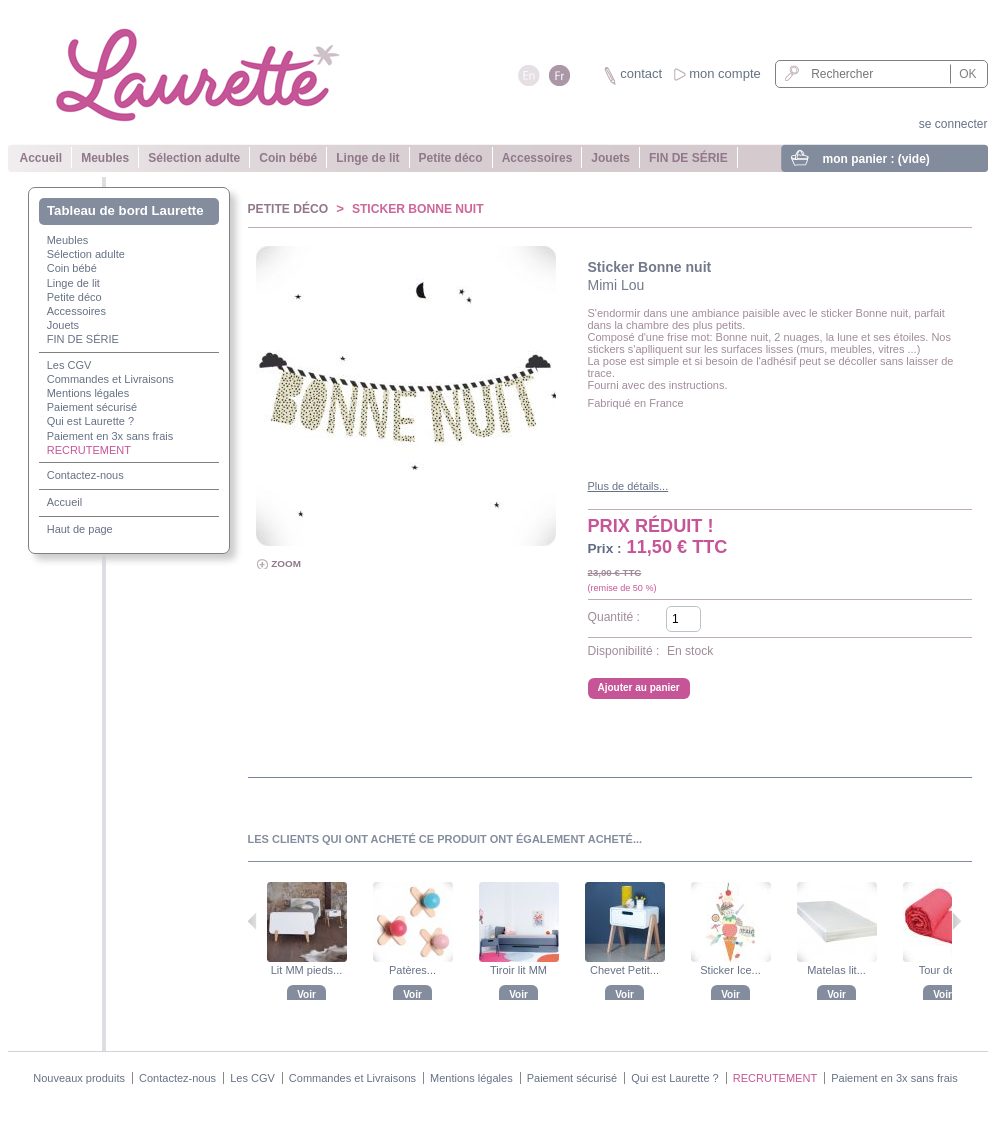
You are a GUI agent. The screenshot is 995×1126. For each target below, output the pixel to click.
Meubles (105, 158)
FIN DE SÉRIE (688, 158)
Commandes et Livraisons (109, 379)
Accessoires (537, 158)
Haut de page (79, 529)
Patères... (412, 970)
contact (641, 73)
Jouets (610, 158)
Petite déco (451, 158)
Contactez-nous (84, 475)
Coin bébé (288, 158)
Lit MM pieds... (307, 970)
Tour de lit (943, 970)
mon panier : (876, 159)
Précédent (252, 921)
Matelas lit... (836, 970)
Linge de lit (367, 158)
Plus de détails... (628, 486)
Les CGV (68, 365)
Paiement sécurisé (91, 407)
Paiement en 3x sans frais (109, 436)
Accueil (41, 158)
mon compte (725, 73)
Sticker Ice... (730, 970)
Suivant (956, 921)
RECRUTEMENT (88, 450)
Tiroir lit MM (518, 970)
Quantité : (614, 617)
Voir (306, 994)
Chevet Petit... (624, 970)
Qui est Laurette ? (89, 421)
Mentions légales (87, 393)
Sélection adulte (194, 158)
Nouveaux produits (79, 1078)
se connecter (953, 124)
